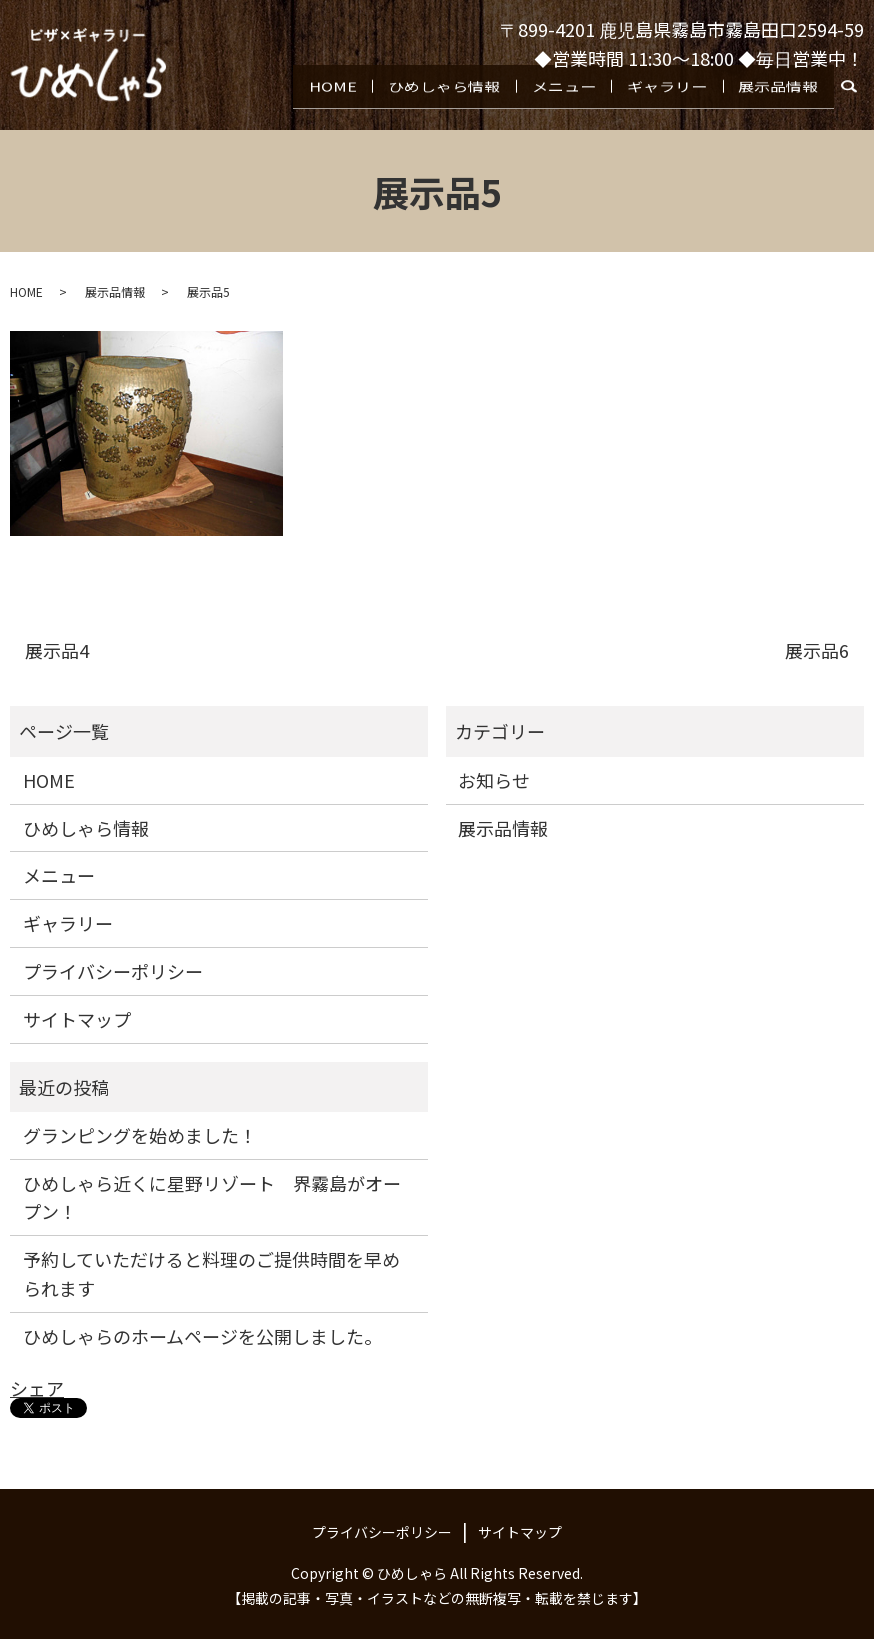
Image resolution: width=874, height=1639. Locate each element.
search (859, 106)
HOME (349, 102)
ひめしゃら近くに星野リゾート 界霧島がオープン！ (212, 1197)
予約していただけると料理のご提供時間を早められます (211, 1273)
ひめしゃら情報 (456, 102)
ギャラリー (672, 102)
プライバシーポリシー (113, 971)
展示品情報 (780, 102)
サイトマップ (77, 1019)
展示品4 (57, 650)
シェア (37, 1388)
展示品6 (817, 650)
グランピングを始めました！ (140, 1135)
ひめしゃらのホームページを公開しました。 (202, 1336)
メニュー (573, 102)
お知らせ (494, 780)
